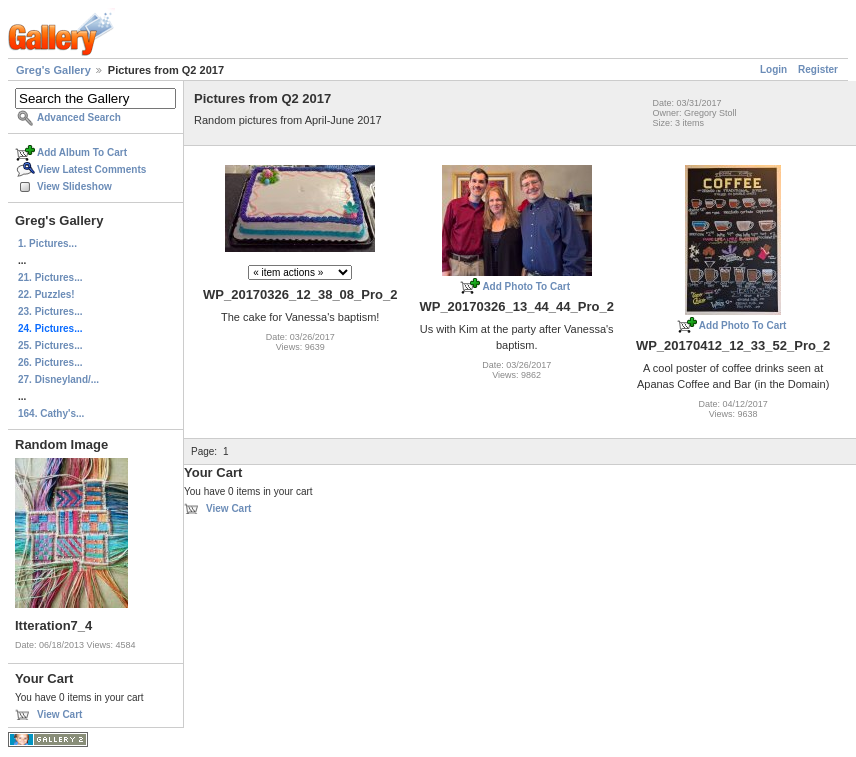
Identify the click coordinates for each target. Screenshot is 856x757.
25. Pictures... (50, 345)
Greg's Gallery (53, 70)
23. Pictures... (50, 311)
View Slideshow (74, 186)
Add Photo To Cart (526, 286)
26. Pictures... (50, 362)
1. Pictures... (47, 243)
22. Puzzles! (46, 294)
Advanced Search (79, 117)
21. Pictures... (50, 277)
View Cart (59, 714)
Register (818, 69)
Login (773, 69)
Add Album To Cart (82, 152)
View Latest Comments (91, 169)
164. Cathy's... (51, 413)
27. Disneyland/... (58, 379)
